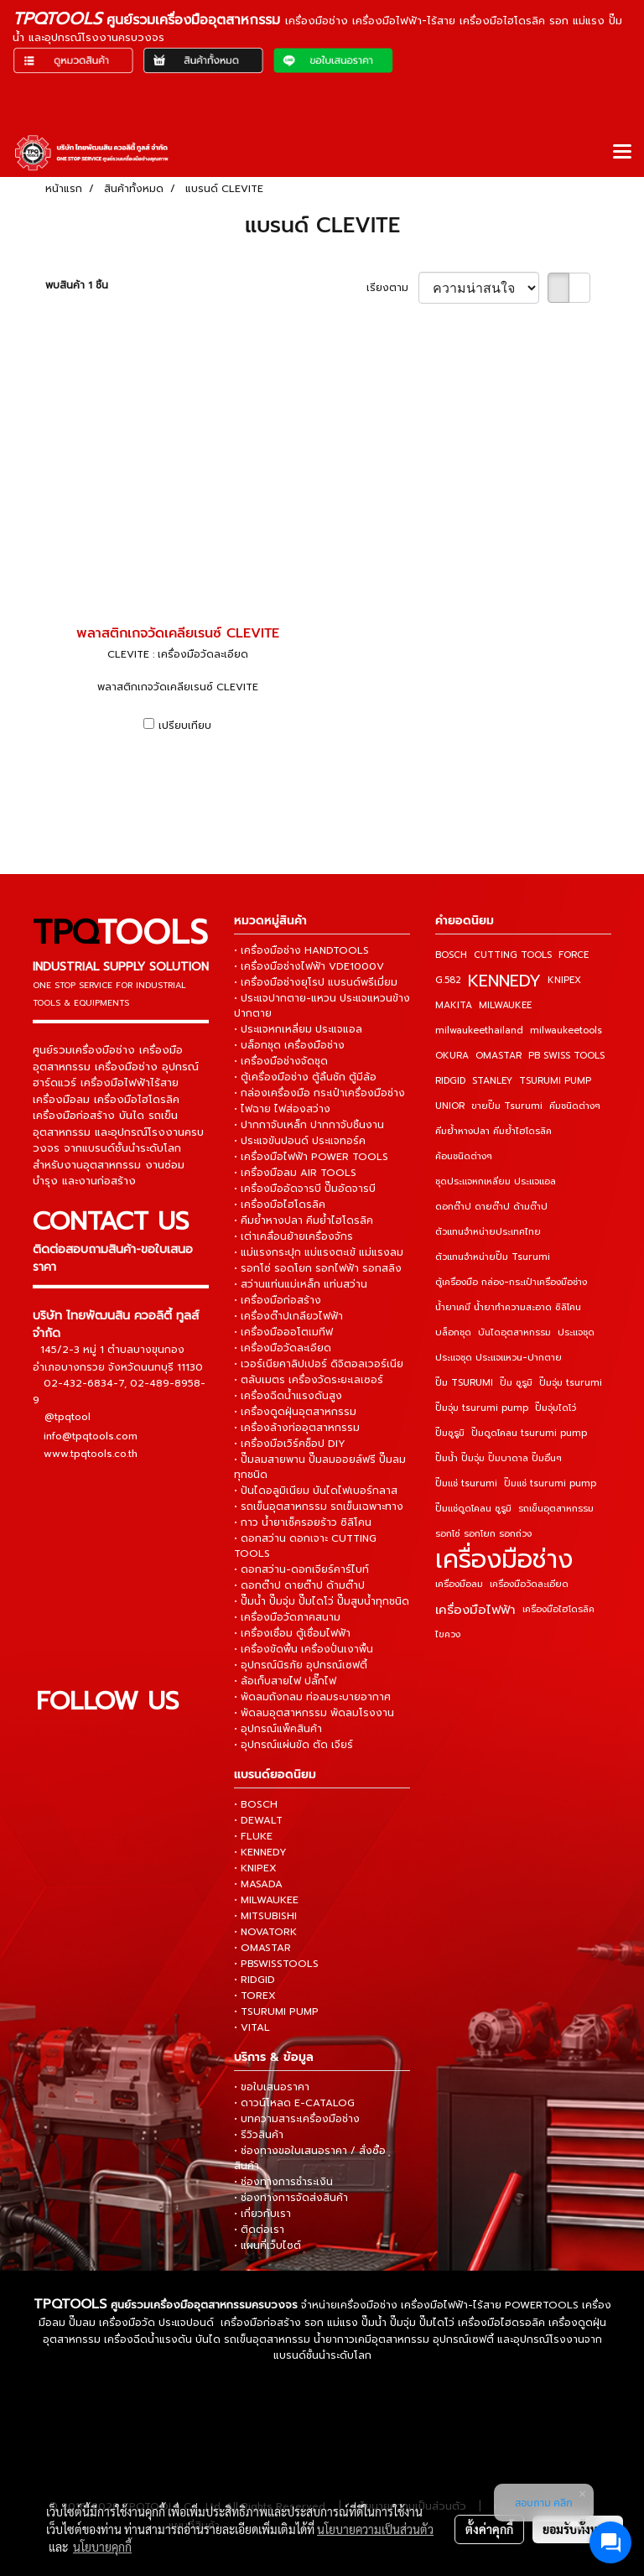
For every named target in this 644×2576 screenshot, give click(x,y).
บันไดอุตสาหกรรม (514, 1332)
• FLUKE (253, 1836)
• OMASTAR (262, 1947)
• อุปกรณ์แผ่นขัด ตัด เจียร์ (293, 1744)
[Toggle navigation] (622, 152)
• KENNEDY (260, 1852)
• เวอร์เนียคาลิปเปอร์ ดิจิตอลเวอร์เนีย (318, 1363)
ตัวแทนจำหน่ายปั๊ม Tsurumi (492, 1257)
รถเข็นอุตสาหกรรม (556, 1508)
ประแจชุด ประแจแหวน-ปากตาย (498, 1357)
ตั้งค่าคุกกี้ (489, 2529)
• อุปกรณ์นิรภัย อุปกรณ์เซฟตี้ (300, 1665)
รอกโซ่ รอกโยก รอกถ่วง (483, 1534)
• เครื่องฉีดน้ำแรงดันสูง (288, 1395)
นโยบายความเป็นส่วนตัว (375, 2529)
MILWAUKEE (505, 1005)
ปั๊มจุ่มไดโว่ (555, 1408)
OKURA (452, 1056)
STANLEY (492, 1081)
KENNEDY (504, 980)
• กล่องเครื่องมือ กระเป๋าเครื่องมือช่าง (319, 1093)
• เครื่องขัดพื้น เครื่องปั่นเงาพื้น (303, 1649)
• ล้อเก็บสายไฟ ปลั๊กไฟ (285, 1681)
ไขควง (447, 1634)
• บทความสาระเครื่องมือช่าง (297, 2118)
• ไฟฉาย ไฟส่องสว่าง (282, 1108)
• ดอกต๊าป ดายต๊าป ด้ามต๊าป (299, 1585)
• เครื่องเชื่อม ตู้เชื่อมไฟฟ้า (292, 1633)
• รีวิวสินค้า (258, 2134)
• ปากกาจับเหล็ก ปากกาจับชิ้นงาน (309, 1124)
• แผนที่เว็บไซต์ (267, 2245)
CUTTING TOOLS (513, 955)
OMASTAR (498, 1056)
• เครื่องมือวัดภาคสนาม (287, 1617)
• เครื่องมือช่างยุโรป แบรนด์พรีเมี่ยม (315, 982)
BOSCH (451, 955)
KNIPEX (564, 980)
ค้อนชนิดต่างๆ (463, 1156)
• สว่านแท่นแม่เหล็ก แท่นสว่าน (300, 1284)
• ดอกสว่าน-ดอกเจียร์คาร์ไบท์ (301, 1569)
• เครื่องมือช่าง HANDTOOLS (301, 950)
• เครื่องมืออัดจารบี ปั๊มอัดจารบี (305, 1188)
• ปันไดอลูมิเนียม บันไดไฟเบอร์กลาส (315, 1490)
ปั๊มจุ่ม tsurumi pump (481, 1408)
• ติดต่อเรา (259, 2229)
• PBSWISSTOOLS (276, 1963)
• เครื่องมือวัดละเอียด (282, 1348)
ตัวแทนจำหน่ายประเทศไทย (488, 1232)
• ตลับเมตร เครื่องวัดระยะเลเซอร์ (308, 1379)
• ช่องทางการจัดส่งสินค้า (291, 2197)
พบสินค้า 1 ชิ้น (76, 285)
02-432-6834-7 (84, 1382)
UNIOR (450, 1106)
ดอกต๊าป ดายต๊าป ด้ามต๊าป (491, 1207)
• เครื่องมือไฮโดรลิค (279, 1204)
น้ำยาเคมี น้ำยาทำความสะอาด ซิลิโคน (508, 1307)
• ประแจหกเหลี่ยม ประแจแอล (298, 1029)
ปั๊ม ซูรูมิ (516, 1383)
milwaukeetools (566, 1030)
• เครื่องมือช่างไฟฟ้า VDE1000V (309, 966)
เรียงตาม (392, 287)
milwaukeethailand (479, 1030)
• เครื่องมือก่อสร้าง (277, 1300)
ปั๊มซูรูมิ (450, 1433)
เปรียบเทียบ (184, 725)
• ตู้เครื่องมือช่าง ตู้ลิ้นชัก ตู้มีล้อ (305, 1077)
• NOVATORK (265, 1931)
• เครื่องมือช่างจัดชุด (281, 1061)
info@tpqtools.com (91, 1435)
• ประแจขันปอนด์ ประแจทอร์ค (300, 1140)
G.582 (448, 980)
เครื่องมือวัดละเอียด (529, 1584)
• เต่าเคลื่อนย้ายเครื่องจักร (293, 1236)
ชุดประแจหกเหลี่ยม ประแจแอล (495, 1181)
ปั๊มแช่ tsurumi (466, 1483)
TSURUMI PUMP (555, 1081)
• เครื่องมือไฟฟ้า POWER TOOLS (311, 1156)
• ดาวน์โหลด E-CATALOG (294, 2102)
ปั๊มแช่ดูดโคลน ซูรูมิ (473, 1508)
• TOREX (255, 1995)
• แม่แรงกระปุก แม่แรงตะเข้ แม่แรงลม (318, 1252)
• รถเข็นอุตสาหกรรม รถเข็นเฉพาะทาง (318, 1506)
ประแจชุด (576, 1332)
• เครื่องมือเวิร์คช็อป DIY (289, 1443)
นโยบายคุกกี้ (102, 2546)
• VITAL (252, 2027)
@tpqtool (67, 1416)
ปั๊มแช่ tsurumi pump (550, 1483)
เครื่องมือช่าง (504, 1559)
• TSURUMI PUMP (276, 2011)
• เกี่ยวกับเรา (262, 2213)
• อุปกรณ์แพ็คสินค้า (278, 1728)
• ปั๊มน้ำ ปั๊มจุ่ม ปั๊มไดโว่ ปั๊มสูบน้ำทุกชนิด (321, 1601)
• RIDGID (254, 1979)
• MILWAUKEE (266, 1899)
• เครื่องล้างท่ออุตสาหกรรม (297, 1427)
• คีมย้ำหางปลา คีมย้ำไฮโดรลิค (303, 1220)
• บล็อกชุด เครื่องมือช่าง (289, 1045)
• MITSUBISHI (265, 1915)
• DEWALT (258, 1820)
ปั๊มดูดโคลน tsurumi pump (529, 1433)
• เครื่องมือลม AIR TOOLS (295, 1172)
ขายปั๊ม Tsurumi (507, 1106)
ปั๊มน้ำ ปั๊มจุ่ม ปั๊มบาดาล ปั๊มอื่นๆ (498, 1458)
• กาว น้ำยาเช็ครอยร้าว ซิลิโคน (302, 1522)
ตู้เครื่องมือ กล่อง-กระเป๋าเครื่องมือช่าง (511, 1282)
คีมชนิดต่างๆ (574, 1106)
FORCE (573, 955)
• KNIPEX (255, 1868)
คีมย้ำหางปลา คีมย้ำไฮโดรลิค (493, 1131)
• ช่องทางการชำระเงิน (283, 2181)
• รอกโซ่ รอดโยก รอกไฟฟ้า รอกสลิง (318, 1268)
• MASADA (258, 1884)
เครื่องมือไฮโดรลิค (558, 1609)
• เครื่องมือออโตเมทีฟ (283, 1332)
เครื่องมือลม (459, 1584)
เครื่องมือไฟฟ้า (475, 1609)
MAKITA (453, 1005)
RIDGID (450, 1081)
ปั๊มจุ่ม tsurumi (570, 1383)
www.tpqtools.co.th (91, 1452)
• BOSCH (256, 1804)
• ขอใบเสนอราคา (271, 2087)
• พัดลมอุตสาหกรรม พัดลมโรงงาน (314, 1712)
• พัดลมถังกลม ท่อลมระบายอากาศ (312, 1696)
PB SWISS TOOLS (566, 1056)
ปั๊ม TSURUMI (464, 1383)
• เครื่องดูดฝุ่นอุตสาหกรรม (295, 1411)
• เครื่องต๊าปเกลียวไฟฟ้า (288, 1316)
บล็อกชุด (453, 1332)
